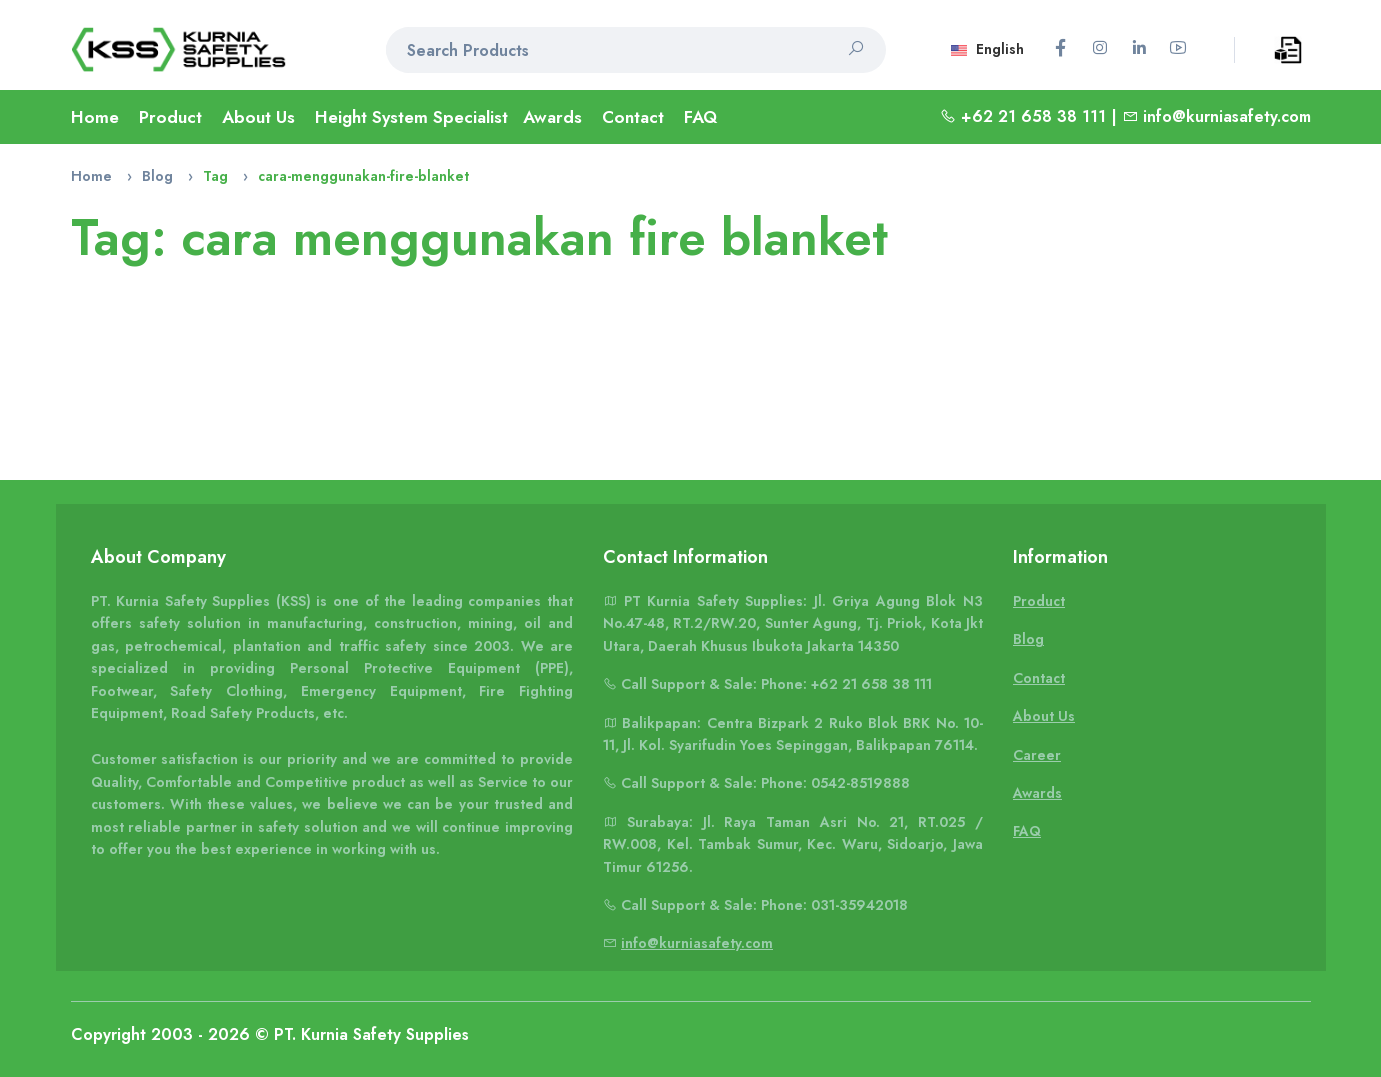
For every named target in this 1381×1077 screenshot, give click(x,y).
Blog (157, 176)
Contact (633, 117)
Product (170, 117)
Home (95, 117)
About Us (258, 117)
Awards (552, 117)
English (987, 49)
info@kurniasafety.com (1227, 116)
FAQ (700, 117)
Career (1037, 755)
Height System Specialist (411, 117)
